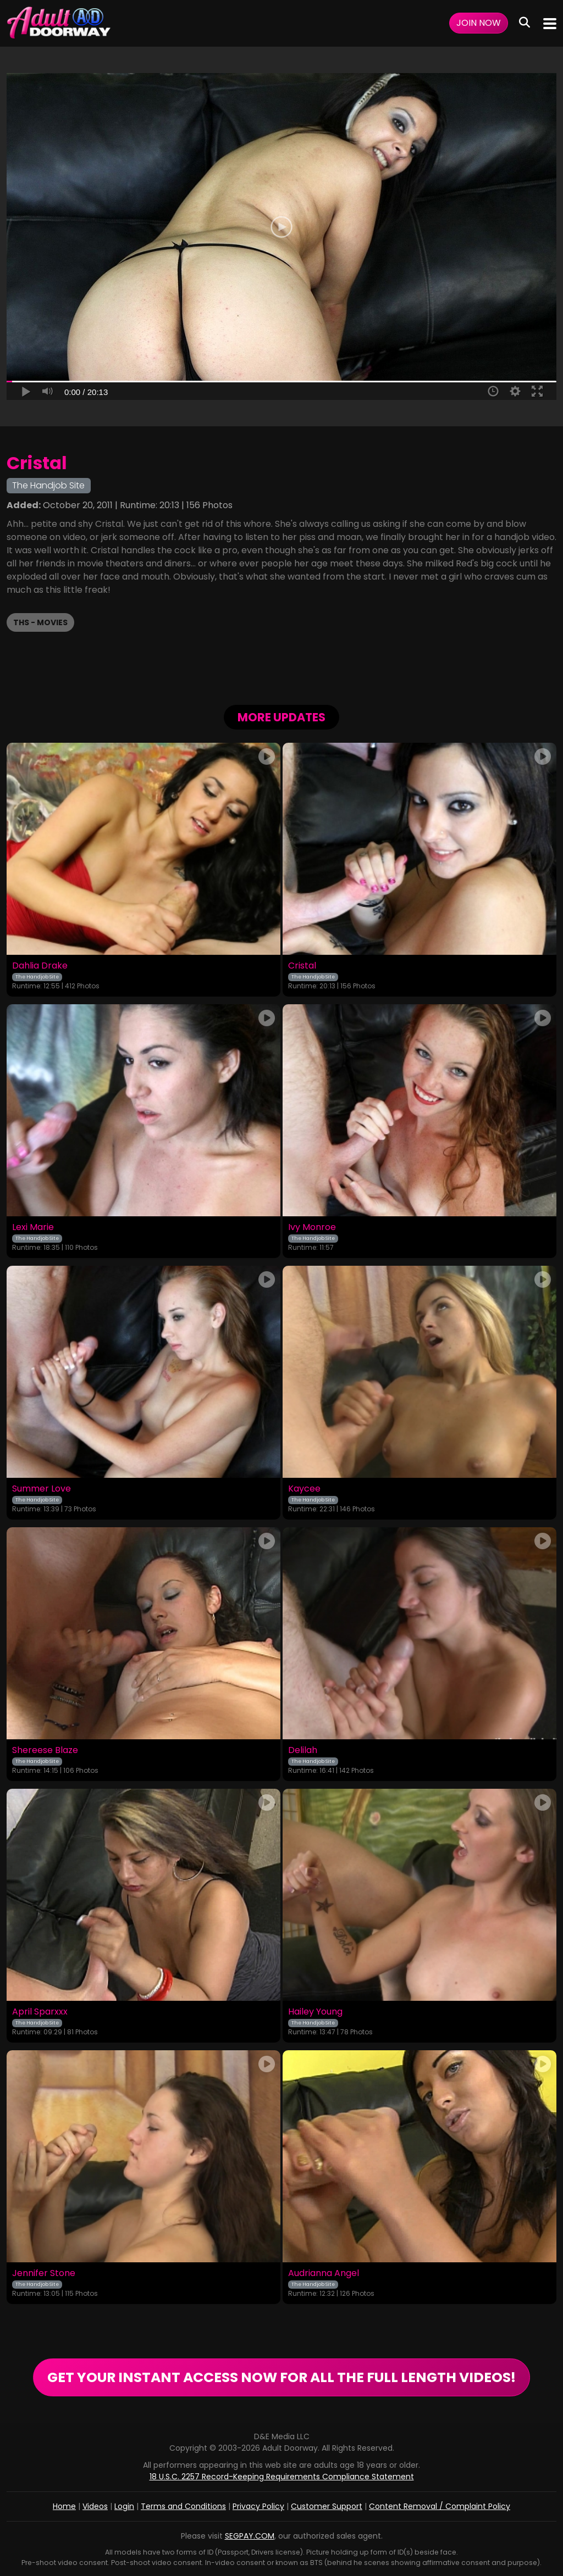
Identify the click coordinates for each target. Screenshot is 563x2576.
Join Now (478, 22)
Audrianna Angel (323, 2273)
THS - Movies (40, 622)
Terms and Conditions (183, 2506)
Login (124, 2506)
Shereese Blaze (45, 1750)
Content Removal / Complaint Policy (439, 2506)
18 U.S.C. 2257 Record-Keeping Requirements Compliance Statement (282, 2476)
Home (64, 2506)
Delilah (302, 1750)
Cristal (302, 965)
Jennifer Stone (43, 2273)
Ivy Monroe (312, 1227)
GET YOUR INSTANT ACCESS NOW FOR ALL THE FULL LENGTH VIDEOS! (281, 2377)
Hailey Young (315, 2011)
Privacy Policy (258, 2506)
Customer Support (326, 2506)
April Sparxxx (40, 2011)
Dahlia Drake (40, 965)
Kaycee (304, 1488)
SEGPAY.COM (249, 2535)
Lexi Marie (33, 1227)
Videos (95, 2506)
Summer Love (41, 1488)
